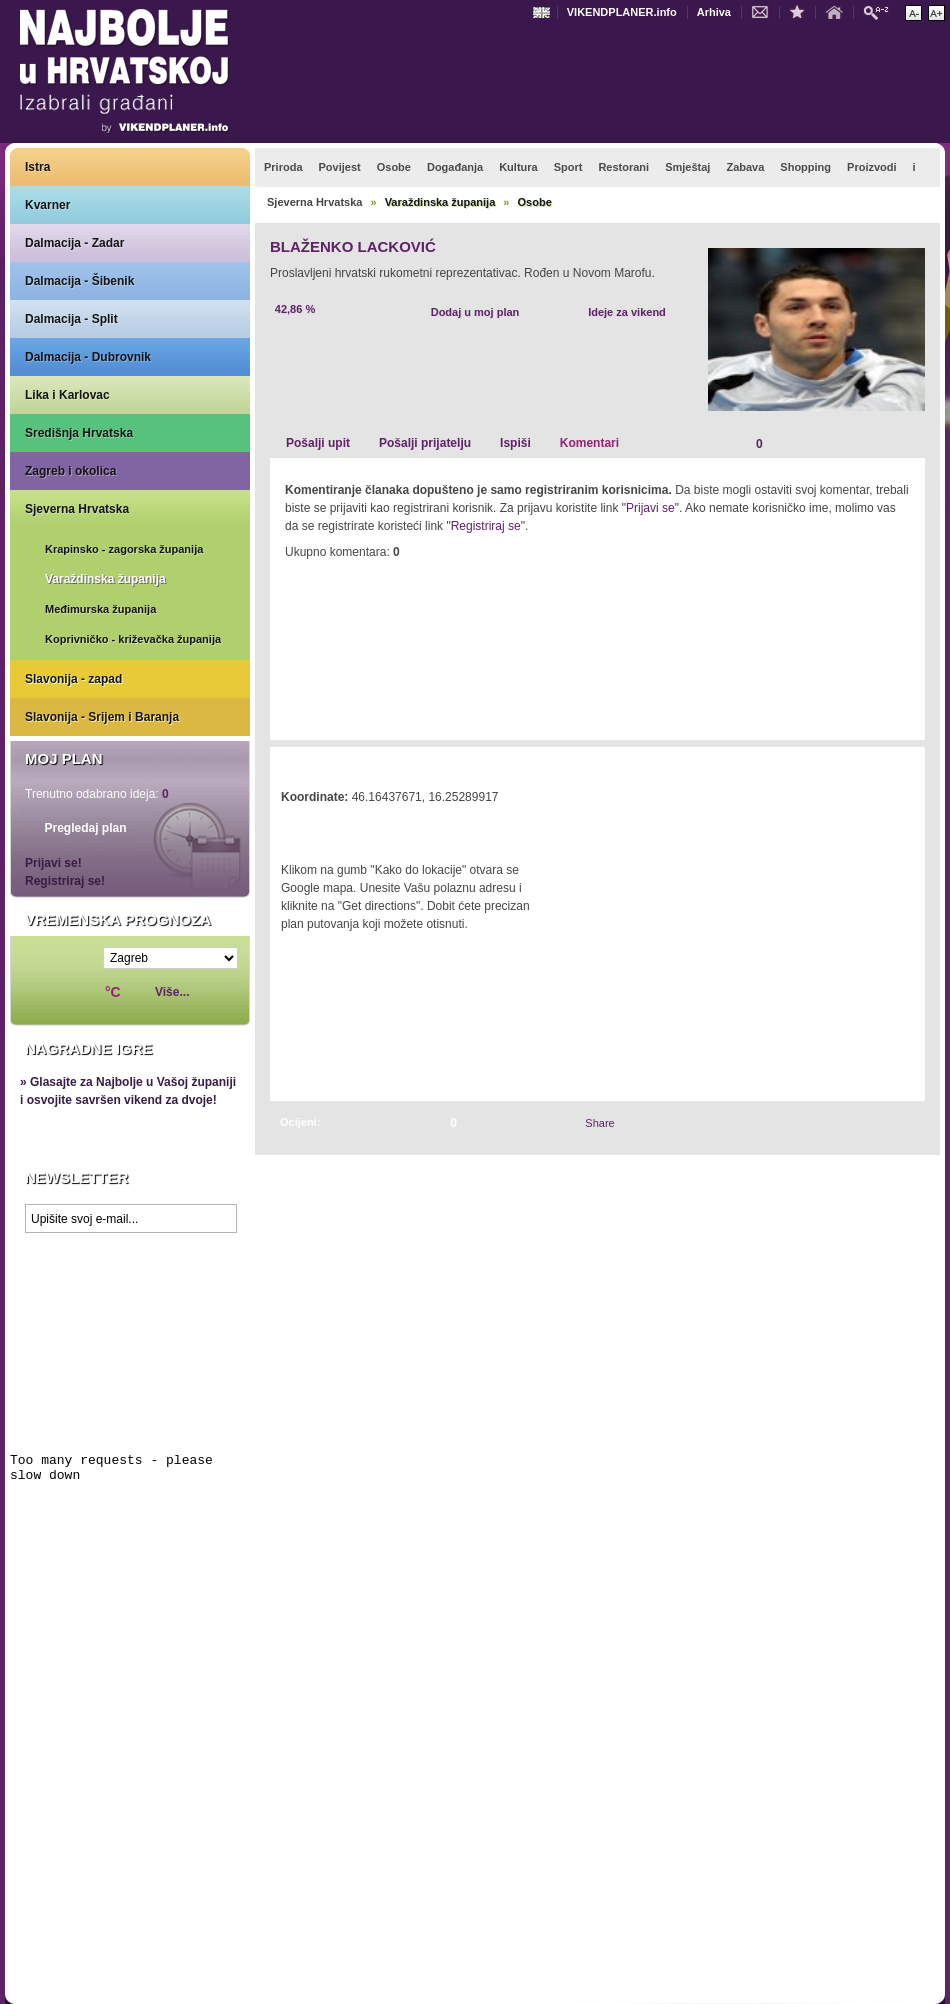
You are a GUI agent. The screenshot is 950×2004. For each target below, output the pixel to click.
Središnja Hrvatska (79, 433)
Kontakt (765, 11)
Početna (839, 11)
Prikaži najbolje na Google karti (130, 1362)
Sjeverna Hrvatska (77, 509)
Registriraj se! (65, 881)
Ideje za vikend (627, 312)
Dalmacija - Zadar (74, 243)
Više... (172, 992)
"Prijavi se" (650, 508)
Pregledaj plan (85, 828)
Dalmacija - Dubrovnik (88, 357)
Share (599, 1123)
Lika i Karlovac (67, 395)
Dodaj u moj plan (475, 312)
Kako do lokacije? (342, 825)
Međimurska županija (100, 609)
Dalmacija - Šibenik (79, 281)
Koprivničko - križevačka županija (133, 639)
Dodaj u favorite (802, 11)
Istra (37, 167)
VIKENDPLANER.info (622, 12)
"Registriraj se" (485, 526)
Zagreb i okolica (70, 471)
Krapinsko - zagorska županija (124, 549)
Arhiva (714, 12)
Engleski (544, 12)
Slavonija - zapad (73, 679)
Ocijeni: (300, 1122)
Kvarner (47, 205)
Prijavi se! (53, 863)
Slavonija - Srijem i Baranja (102, 717)
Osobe (535, 202)
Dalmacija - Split (71, 319)
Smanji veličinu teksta (913, 13)
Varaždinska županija (105, 579)
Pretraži (881, 11)
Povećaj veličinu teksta (936, 13)
